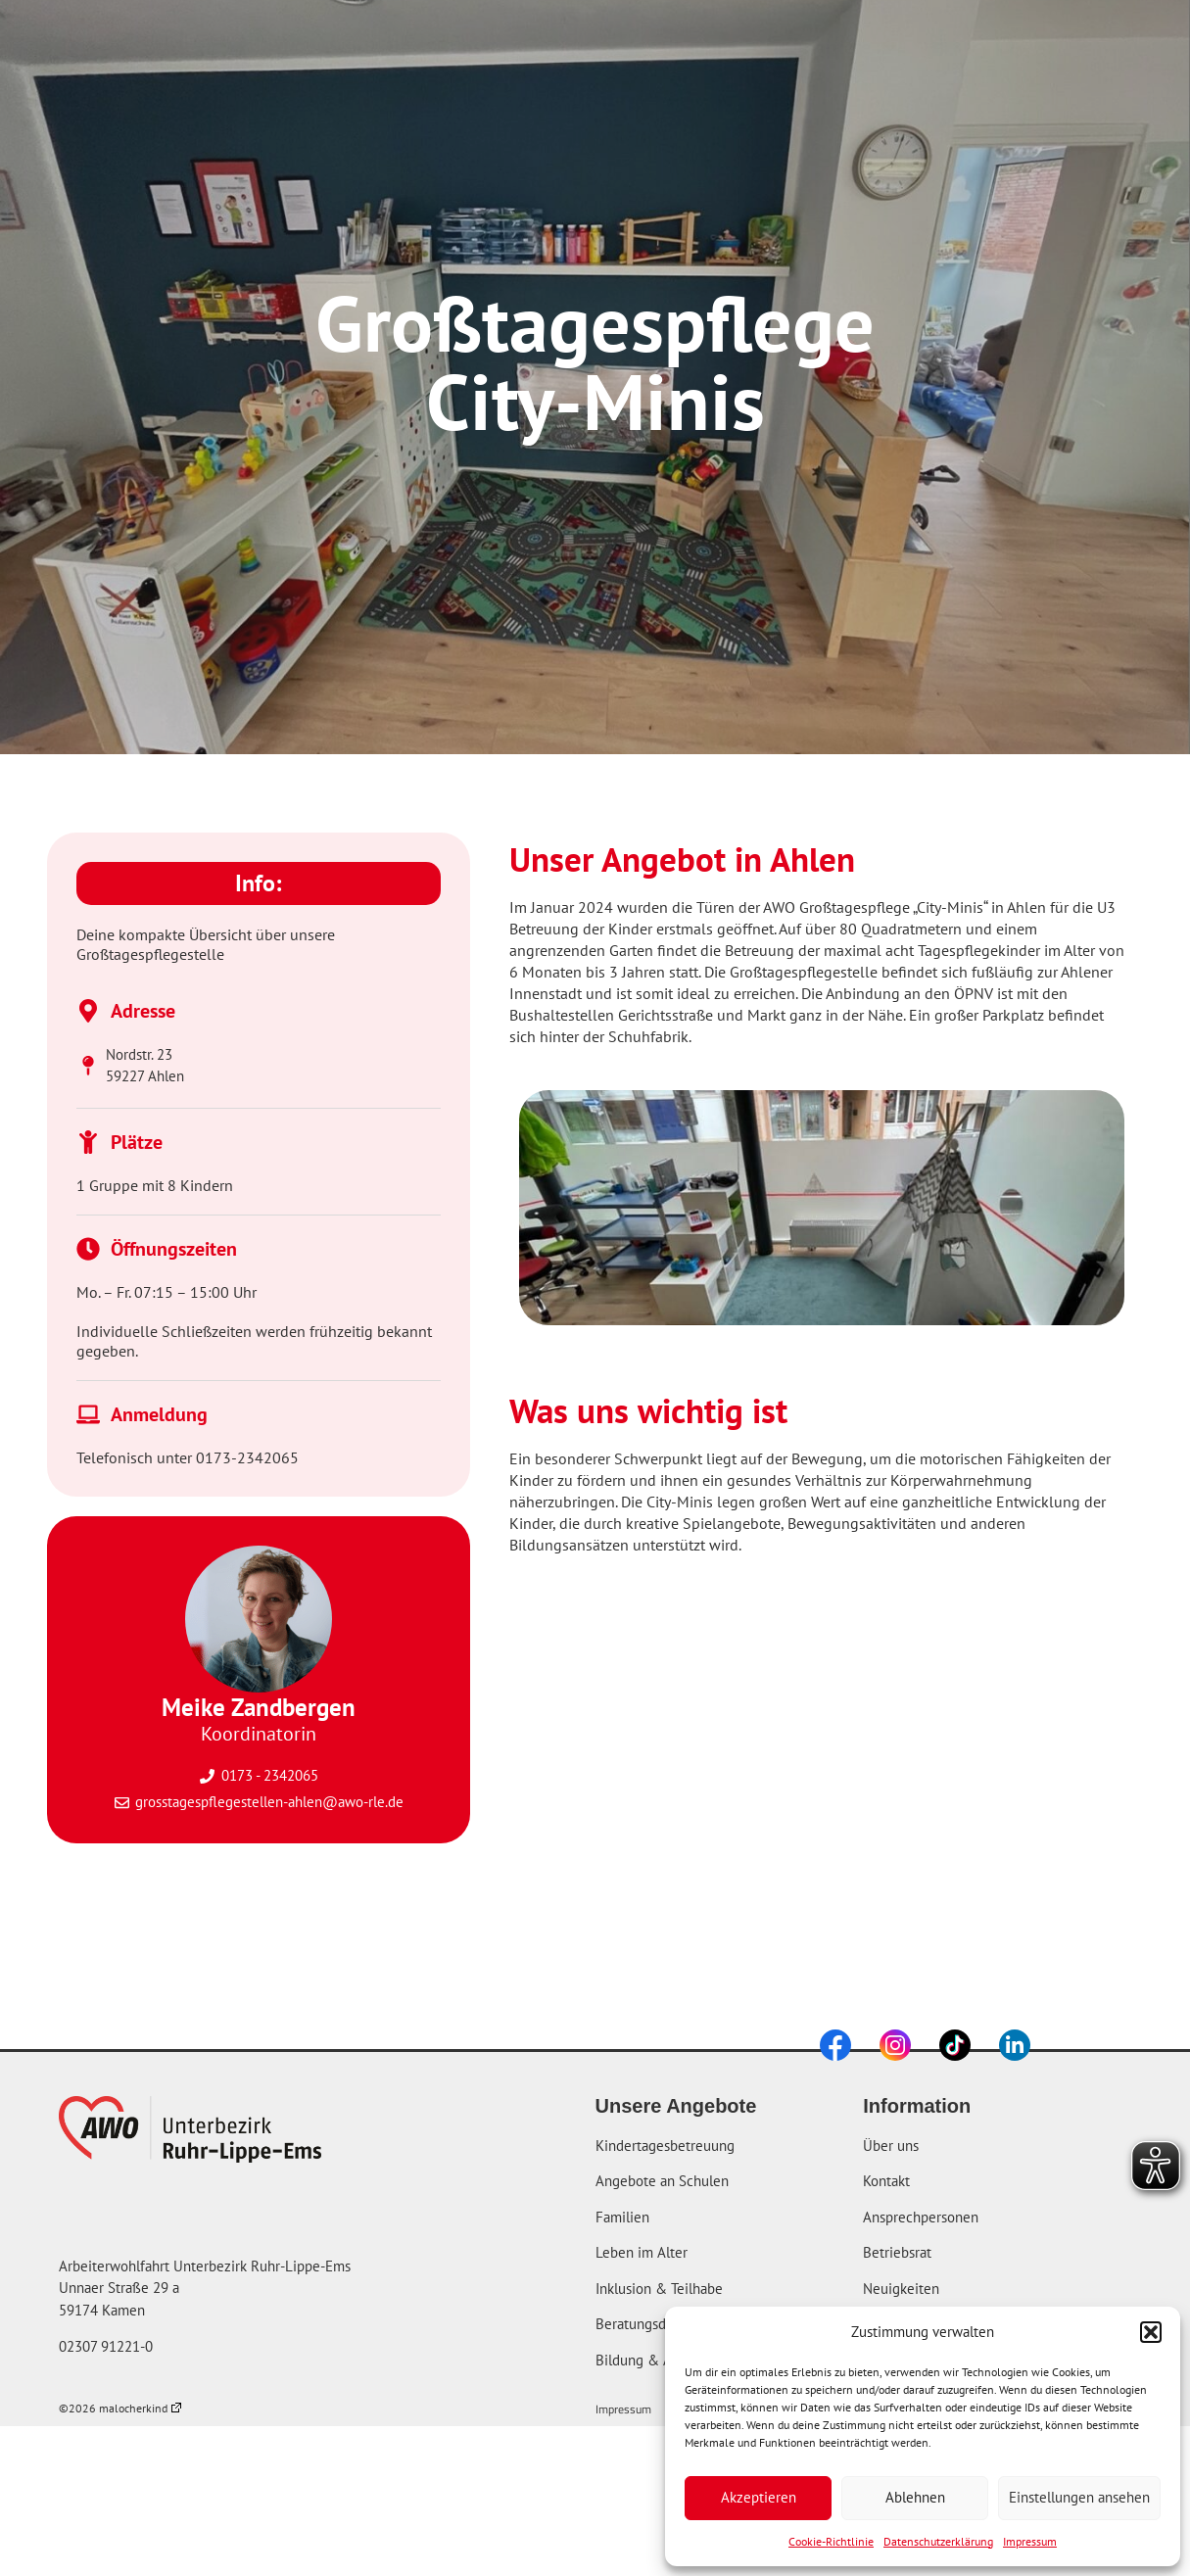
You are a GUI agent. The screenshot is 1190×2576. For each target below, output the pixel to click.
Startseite (369, 47)
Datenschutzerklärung (938, 2541)
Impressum (1030, 2541)
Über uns (713, 47)
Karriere (852, 47)
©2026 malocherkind (120, 2408)
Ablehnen (915, 2497)
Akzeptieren (758, 2497)
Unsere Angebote (536, 47)
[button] (1151, 2332)
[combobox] (1050, 47)
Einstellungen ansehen (1079, 2497)
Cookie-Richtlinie (831, 2541)
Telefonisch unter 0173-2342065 (187, 1457)
